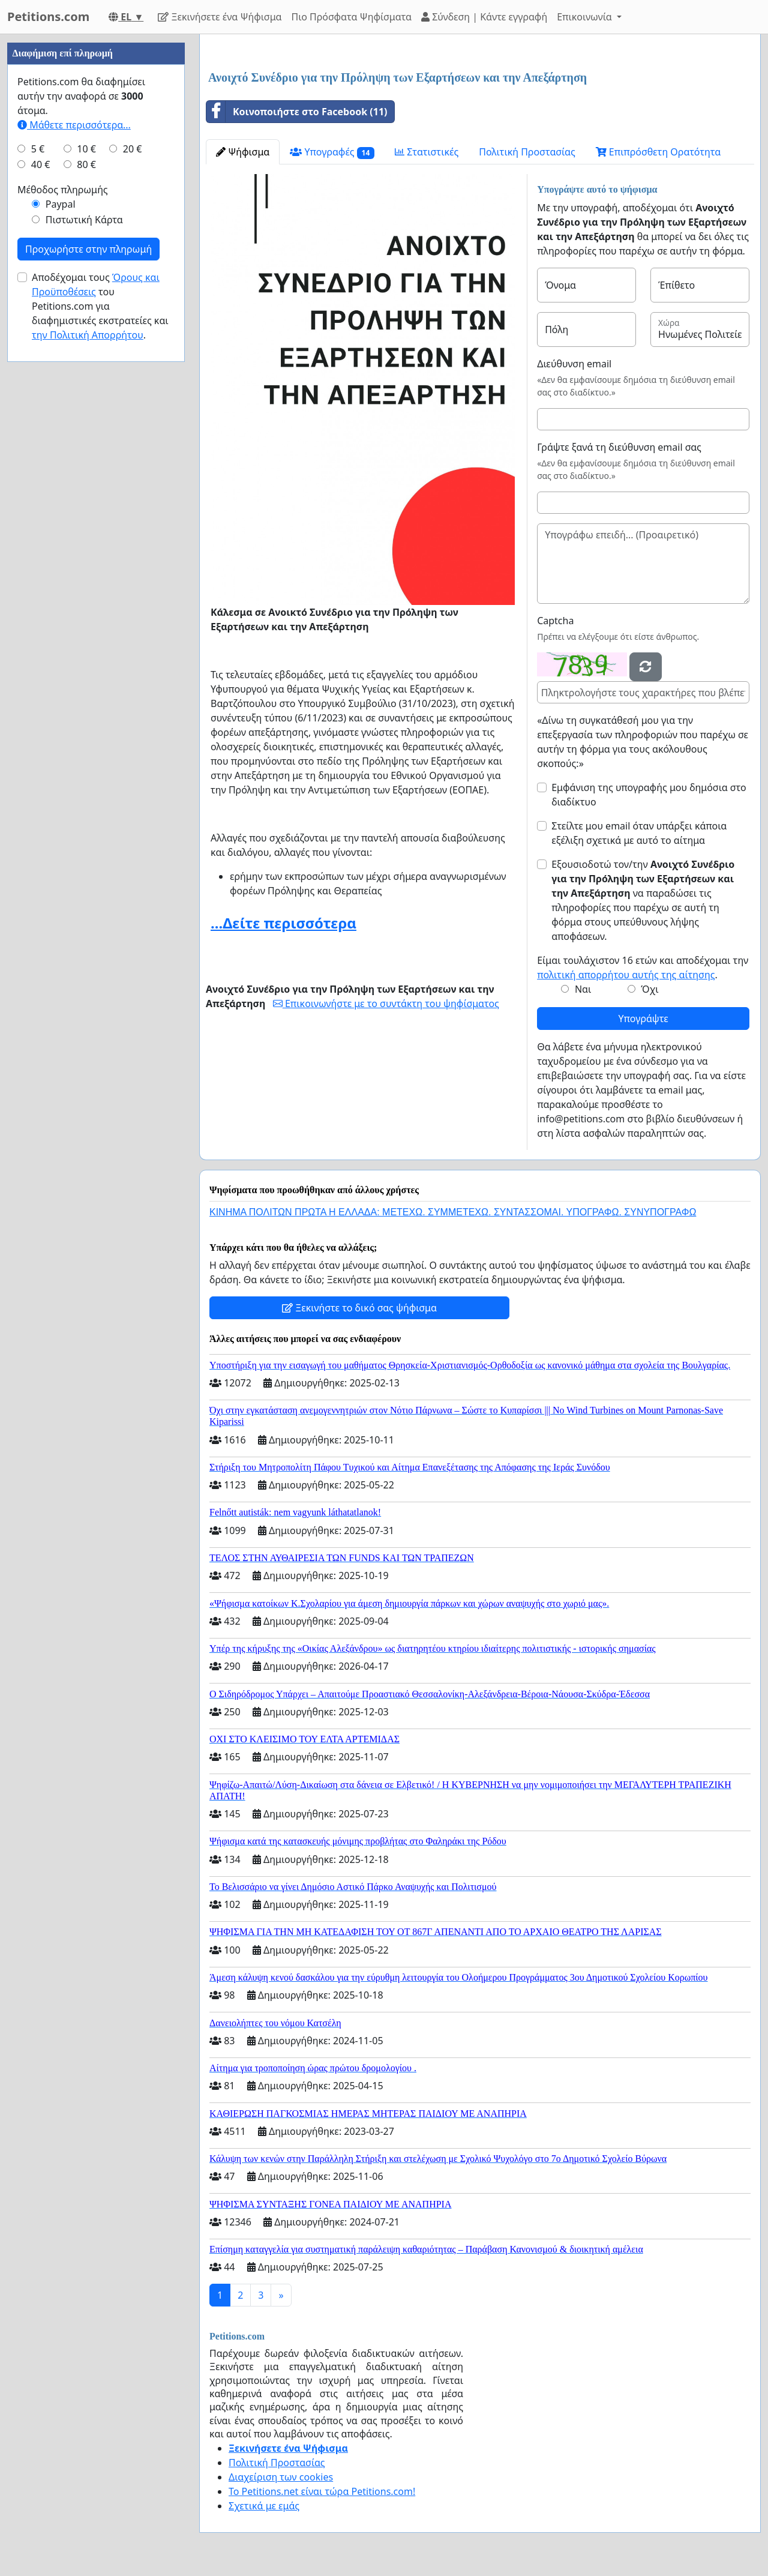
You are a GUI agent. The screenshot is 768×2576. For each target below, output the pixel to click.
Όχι (649, 989)
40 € (40, 164)
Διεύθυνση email (574, 363)
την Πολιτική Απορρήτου (87, 335)
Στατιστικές (426, 151)
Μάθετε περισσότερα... (74, 124)
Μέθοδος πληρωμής (62, 189)
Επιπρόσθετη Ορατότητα (658, 151)
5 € (37, 148)
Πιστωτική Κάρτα (84, 219)
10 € (86, 148)
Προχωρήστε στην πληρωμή (88, 249)
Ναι (583, 989)
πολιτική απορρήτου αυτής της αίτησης (626, 974)
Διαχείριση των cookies (281, 2477)
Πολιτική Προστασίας (527, 151)
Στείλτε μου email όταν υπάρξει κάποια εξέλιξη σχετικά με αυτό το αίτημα (639, 833)
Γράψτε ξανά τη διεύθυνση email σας (619, 447)
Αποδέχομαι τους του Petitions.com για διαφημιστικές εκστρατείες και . (100, 306)
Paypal (61, 204)
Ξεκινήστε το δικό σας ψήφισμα (359, 1307)
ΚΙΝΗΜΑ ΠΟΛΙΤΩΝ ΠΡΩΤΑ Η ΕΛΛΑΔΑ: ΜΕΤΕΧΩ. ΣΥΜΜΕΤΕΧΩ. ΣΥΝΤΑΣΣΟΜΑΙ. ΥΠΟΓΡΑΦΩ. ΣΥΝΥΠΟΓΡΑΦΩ (452, 1212)
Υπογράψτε (643, 1018)
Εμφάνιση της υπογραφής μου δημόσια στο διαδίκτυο (648, 794)
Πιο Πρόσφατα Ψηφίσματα (352, 16)
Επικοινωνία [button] (585, 16)
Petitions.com (48, 16)
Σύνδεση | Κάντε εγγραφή (484, 16)
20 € (132, 148)
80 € (86, 164)
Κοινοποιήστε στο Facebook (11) (296, 111)
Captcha (555, 620)
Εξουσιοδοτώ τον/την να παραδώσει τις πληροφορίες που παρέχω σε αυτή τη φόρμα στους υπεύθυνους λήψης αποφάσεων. (642, 900)
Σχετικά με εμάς (264, 2505)
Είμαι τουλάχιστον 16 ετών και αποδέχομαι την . (642, 967)
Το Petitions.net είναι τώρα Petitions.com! (322, 2491)
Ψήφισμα (242, 151)
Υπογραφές (332, 152)
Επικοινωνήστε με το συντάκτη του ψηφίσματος (386, 1003)
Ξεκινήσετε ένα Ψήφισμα (219, 16)
